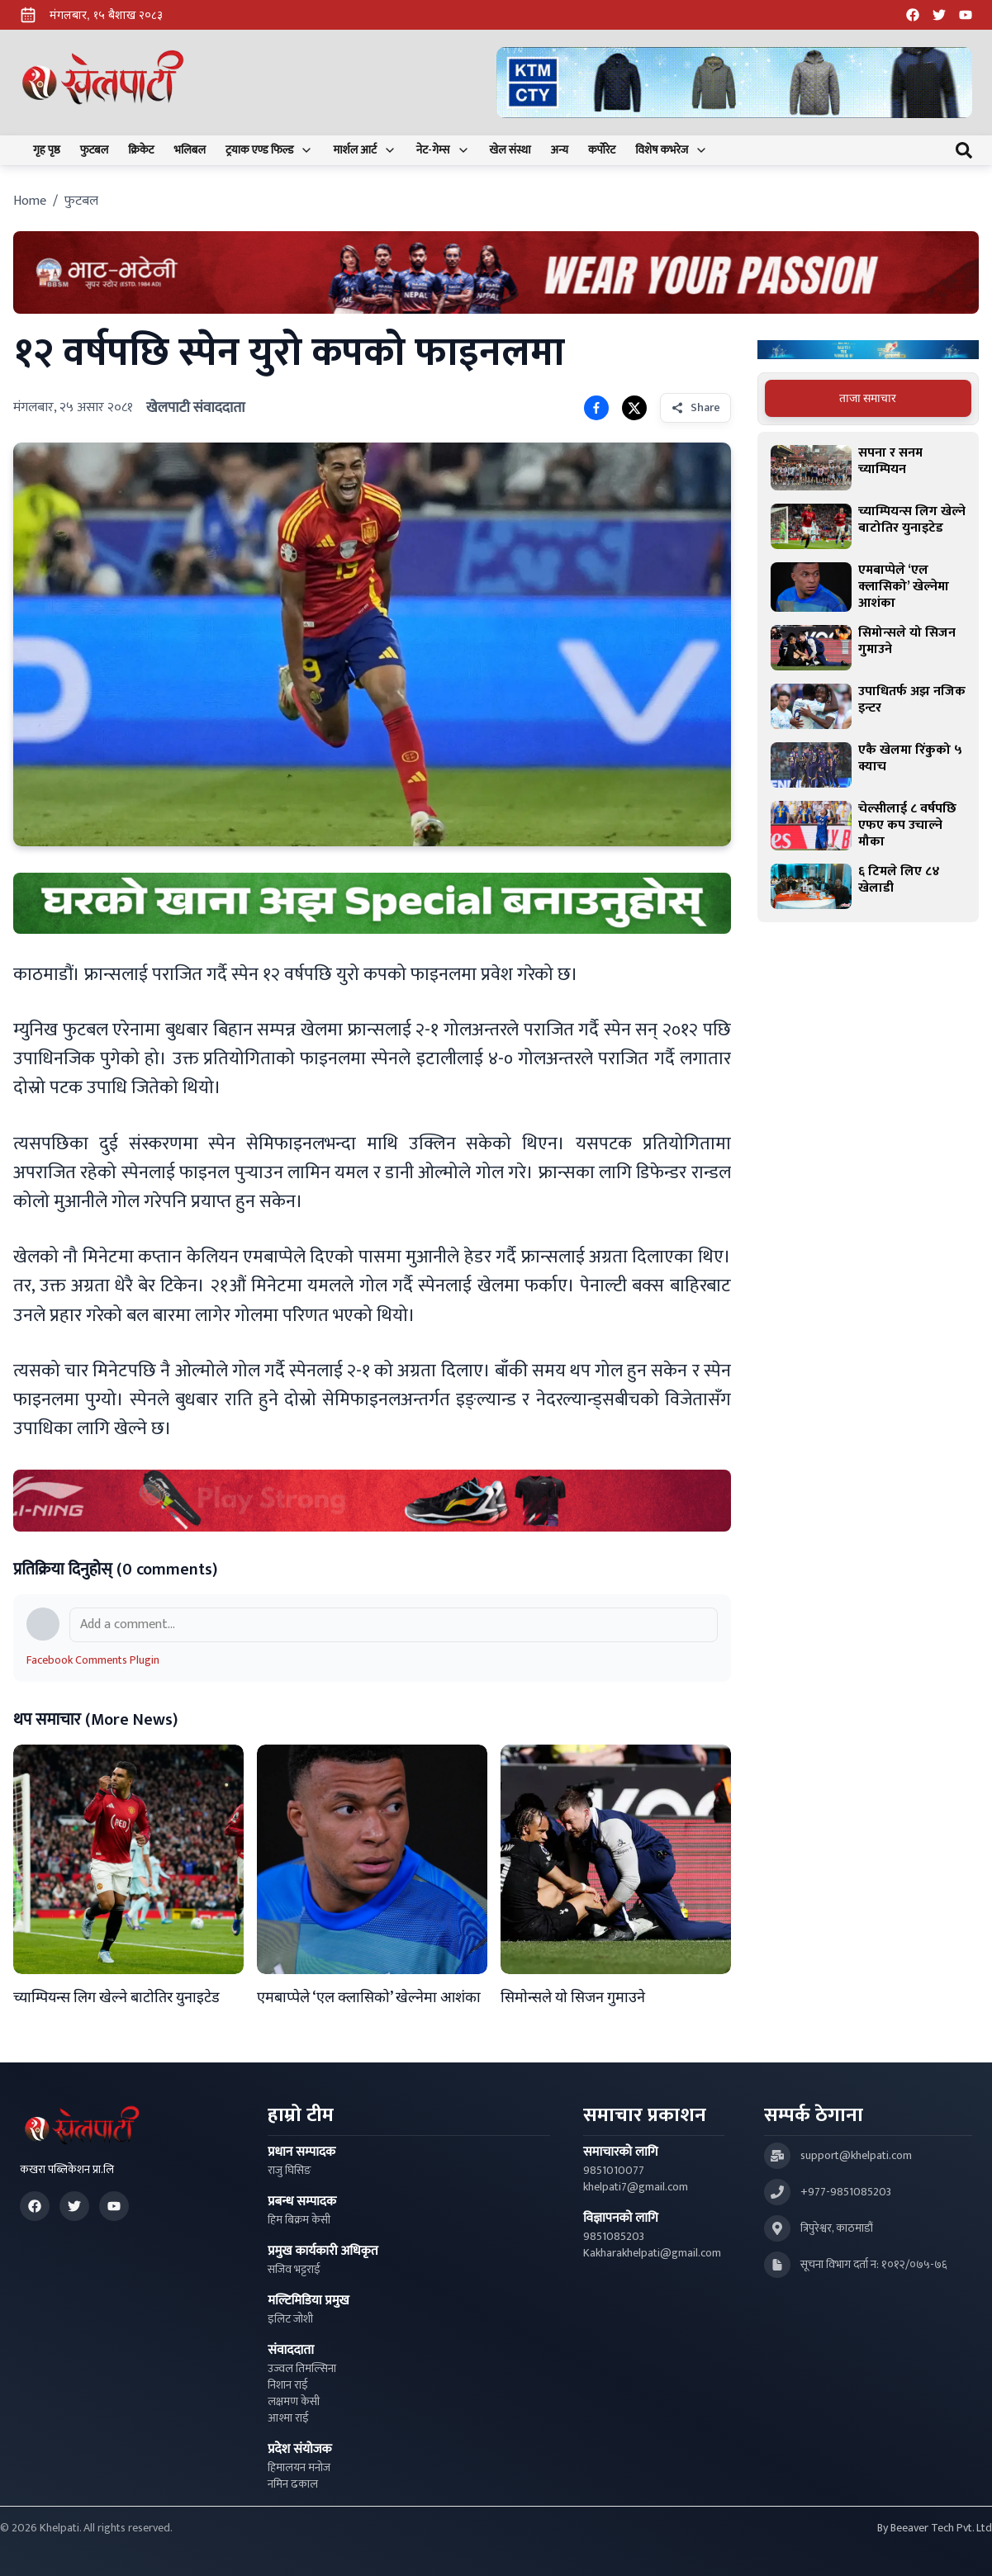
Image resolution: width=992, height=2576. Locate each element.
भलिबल (190, 150)
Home (29, 201)
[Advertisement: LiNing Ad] (372, 1500)
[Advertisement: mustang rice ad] (372, 903)
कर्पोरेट (601, 150)
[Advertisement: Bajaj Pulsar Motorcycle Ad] (868, 349)
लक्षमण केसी (294, 2402)
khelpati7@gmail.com (635, 2187)
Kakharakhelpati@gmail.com (652, 2253)
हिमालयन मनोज (299, 2468)
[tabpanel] (868, 677)
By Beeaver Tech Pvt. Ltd (934, 2528)
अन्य (559, 150)
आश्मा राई (288, 2418)
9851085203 (613, 2236)
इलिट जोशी (290, 2319)
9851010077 (613, 2170)
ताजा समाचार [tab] (867, 398)
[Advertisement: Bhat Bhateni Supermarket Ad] (496, 272)
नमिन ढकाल (293, 2484)
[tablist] (868, 398)
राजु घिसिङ (289, 2170)
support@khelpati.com (856, 2155)
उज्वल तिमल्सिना (302, 2369)
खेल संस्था (510, 150)
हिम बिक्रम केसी (299, 2220)
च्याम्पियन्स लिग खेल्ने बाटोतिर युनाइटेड (116, 1998)
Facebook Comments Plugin (92, 1659)
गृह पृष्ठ (46, 150)
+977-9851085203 (845, 2192)
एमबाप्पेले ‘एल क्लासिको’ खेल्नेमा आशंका (369, 1998)
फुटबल (94, 150)
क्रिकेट (141, 150)
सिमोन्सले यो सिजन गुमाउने (573, 1998)
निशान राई (288, 2385)
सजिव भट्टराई (294, 2269)
